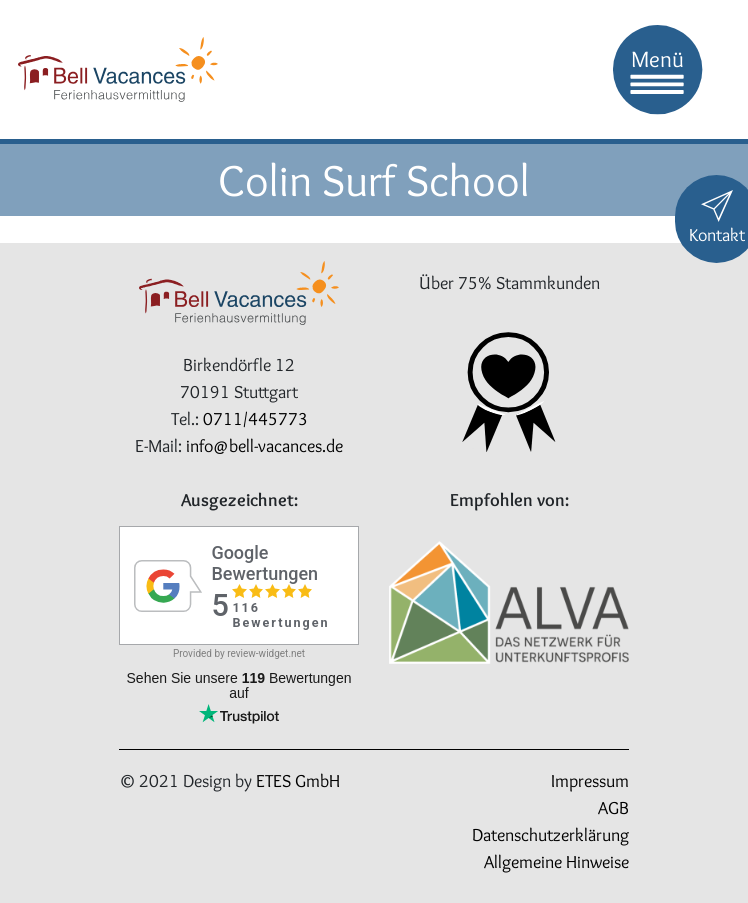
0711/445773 (255, 419)
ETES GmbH (298, 781)
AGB (613, 808)
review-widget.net (266, 653)
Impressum (590, 781)
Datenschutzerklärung (550, 835)
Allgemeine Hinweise (556, 862)
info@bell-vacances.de (264, 446)
